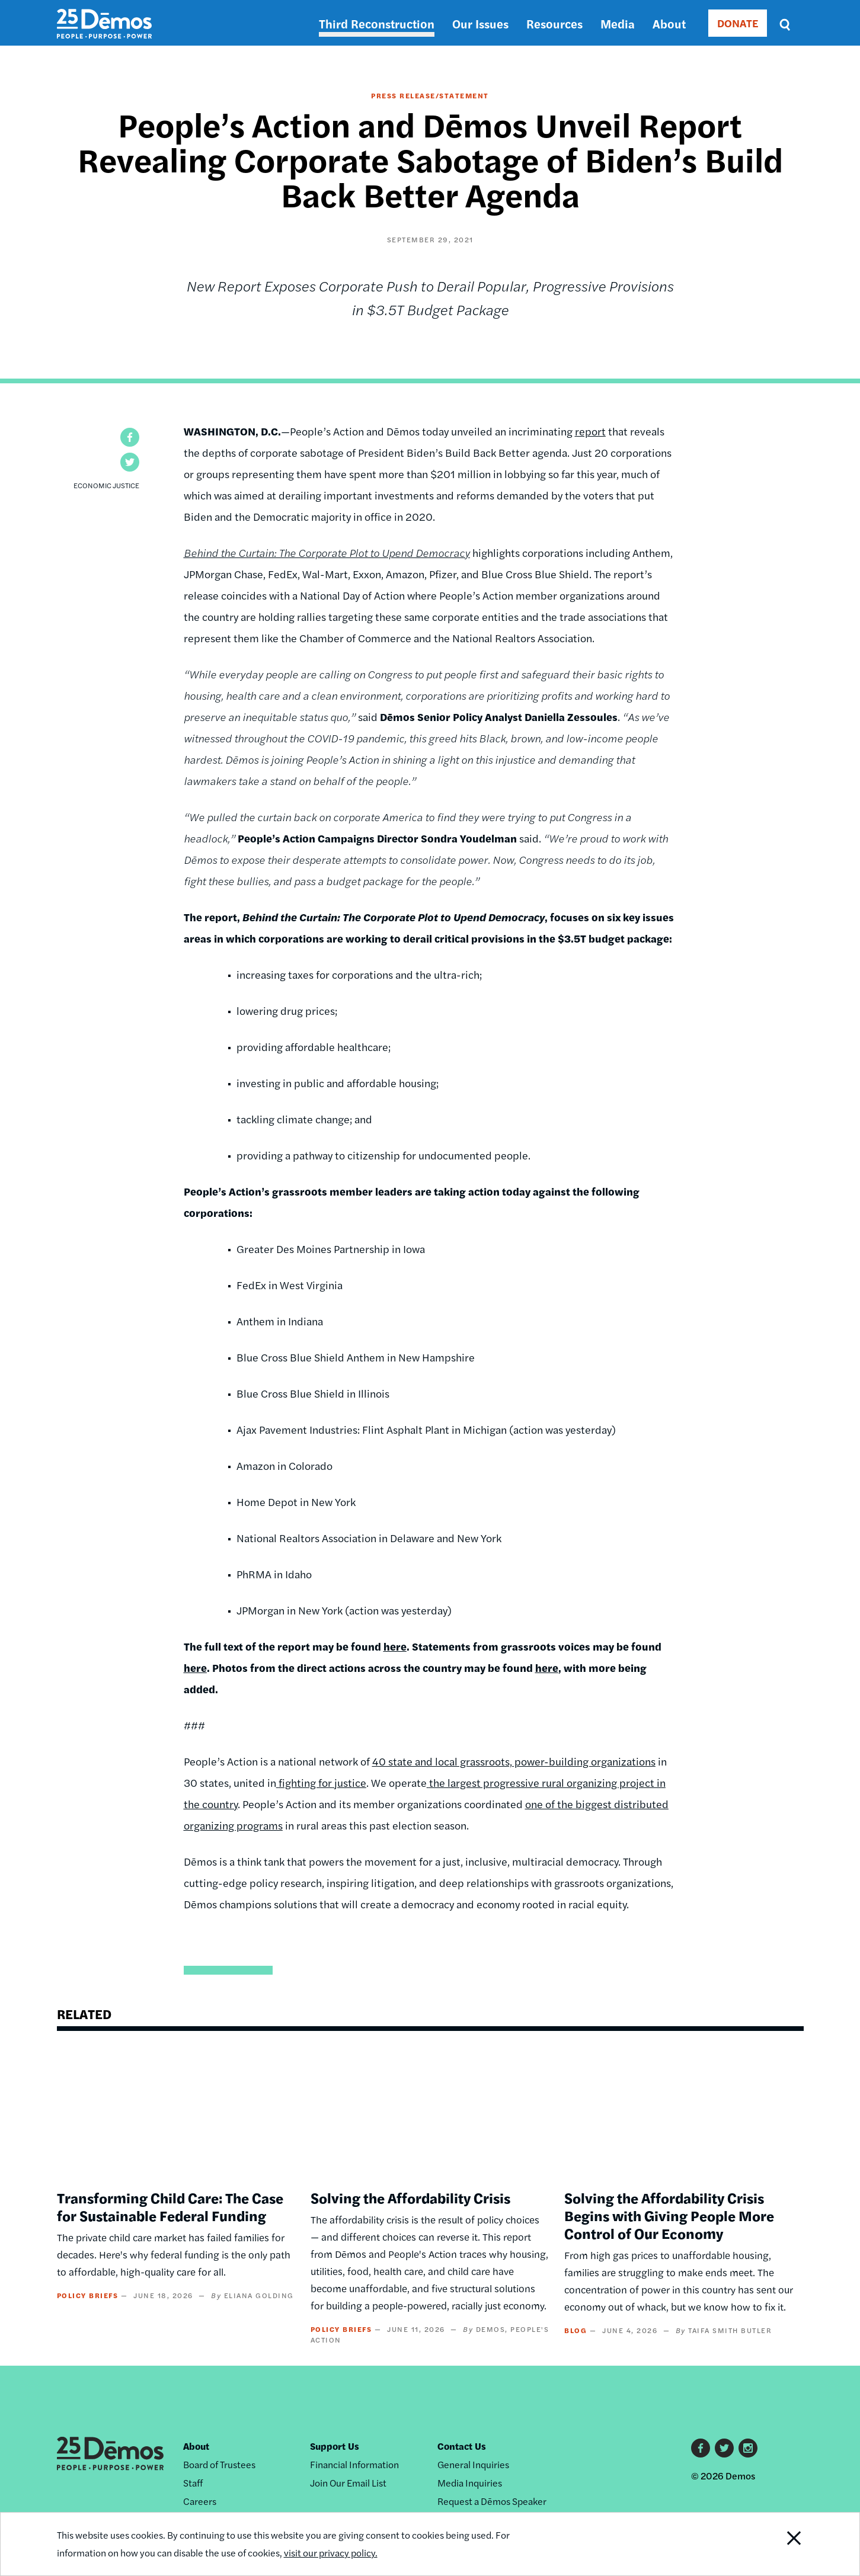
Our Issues (480, 23)
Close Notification (779, 2544)
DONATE (737, 22)
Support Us (334, 2446)
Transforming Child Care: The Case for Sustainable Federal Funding (170, 2206)
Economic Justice (106, 485)
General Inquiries (473, 2464)
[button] (129, 437)
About (669, 23)
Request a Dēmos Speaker (491, 2501)
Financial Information (354, 2464)
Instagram (747, 2448)
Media (617, 23)
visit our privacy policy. (331, 2552)
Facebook (700, 2448)
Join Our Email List (348, 2483)
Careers (199, 2501)
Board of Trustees (219, 2464)
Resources (554, 23)
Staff (193, 2483)
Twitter (724, 2448)
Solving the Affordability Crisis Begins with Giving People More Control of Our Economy (669, 2215)
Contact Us (461, 2446)
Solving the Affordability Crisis (410, 2197)
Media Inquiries (469, 2483)
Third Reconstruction (376, 23)
